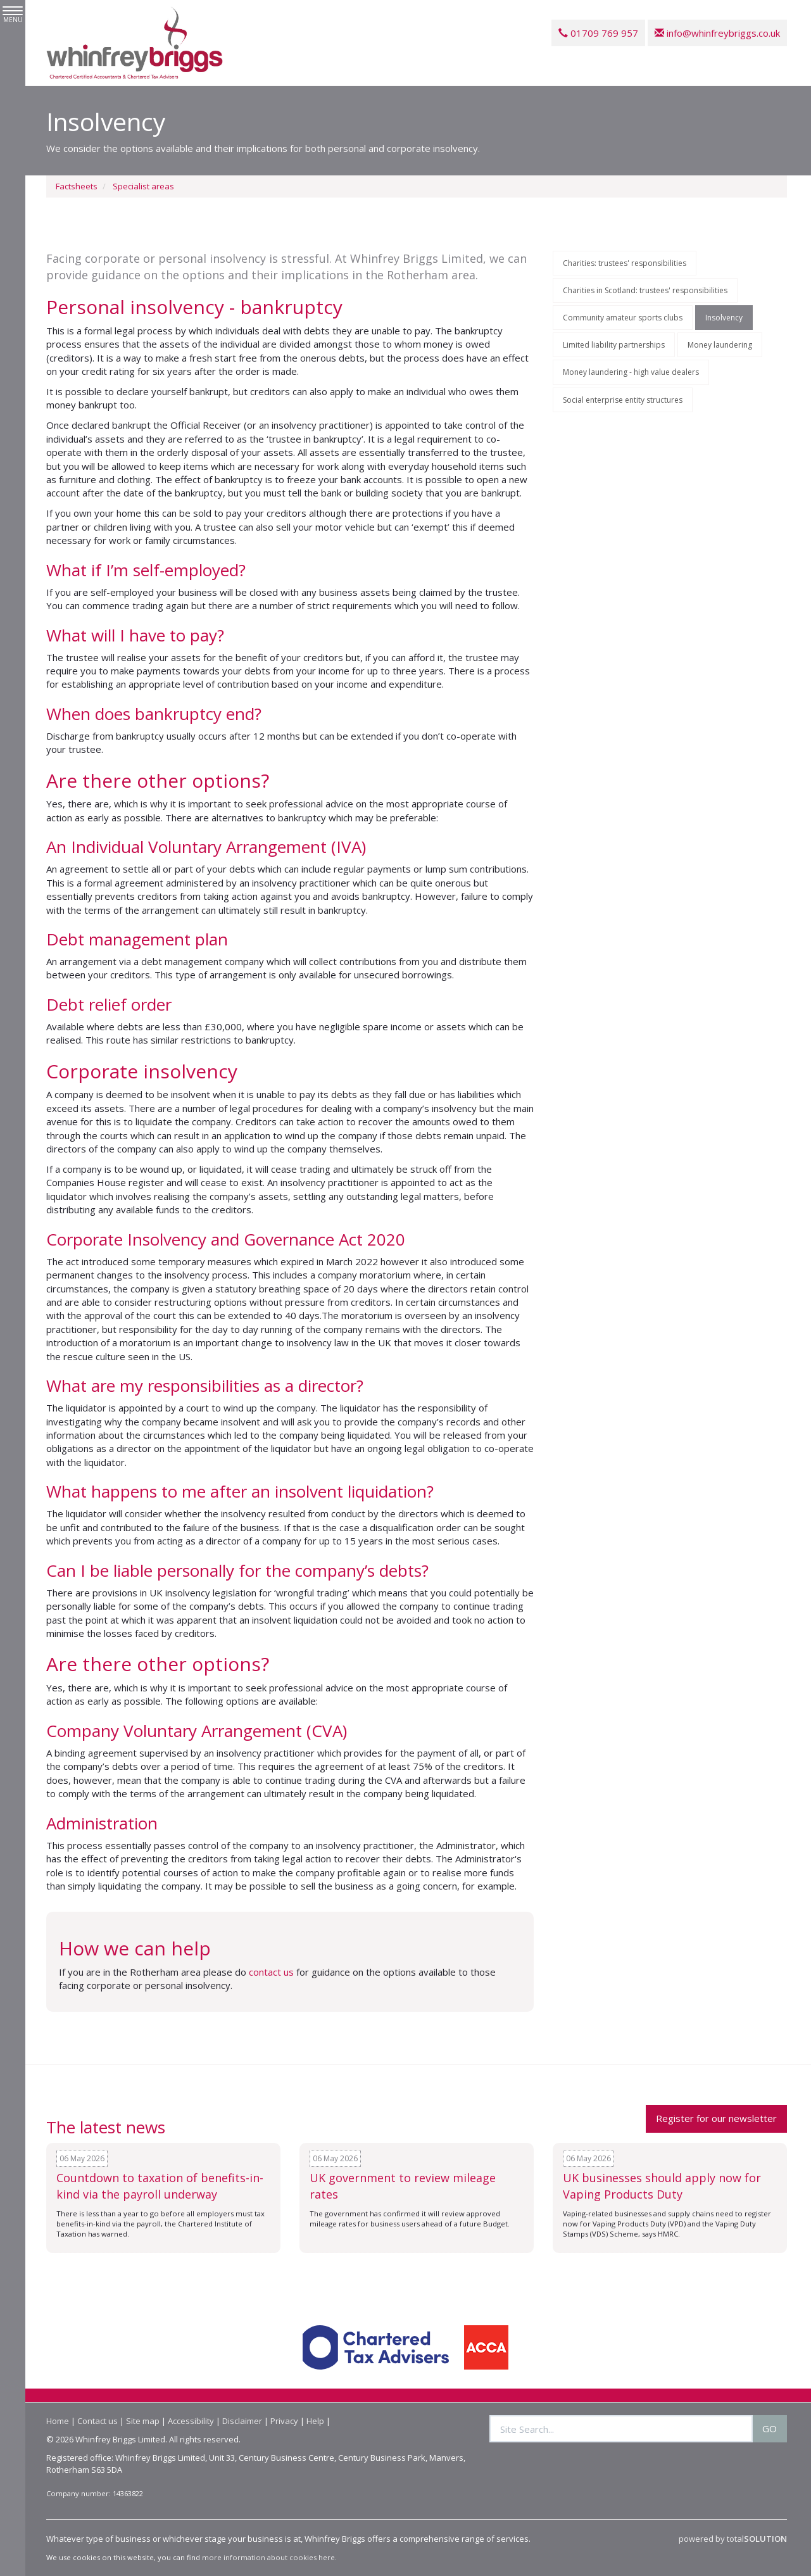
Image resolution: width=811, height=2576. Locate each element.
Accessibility (191, 2421)
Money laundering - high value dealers (631, 372)
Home (57, 2421)
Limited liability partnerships (614, 344)
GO (769, 2428)
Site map (143, 2421)
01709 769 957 (598, 33)
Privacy (284, 2421)
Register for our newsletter (716, 2118)
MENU (13, 15)
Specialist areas (143, 186)
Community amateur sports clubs (622, 317)
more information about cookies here (268, 2557)
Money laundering (720, 344)
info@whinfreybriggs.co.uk (717, 33)
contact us (271, 1972)
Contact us (97, 2421)
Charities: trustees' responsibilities (624, 263)
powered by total (733, 2538)
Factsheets (76, 186)
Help (315, 2421)
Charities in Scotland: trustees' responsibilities (645, 290)
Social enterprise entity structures (622, 400)
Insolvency (724, 317)
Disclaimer (242, 2421)
